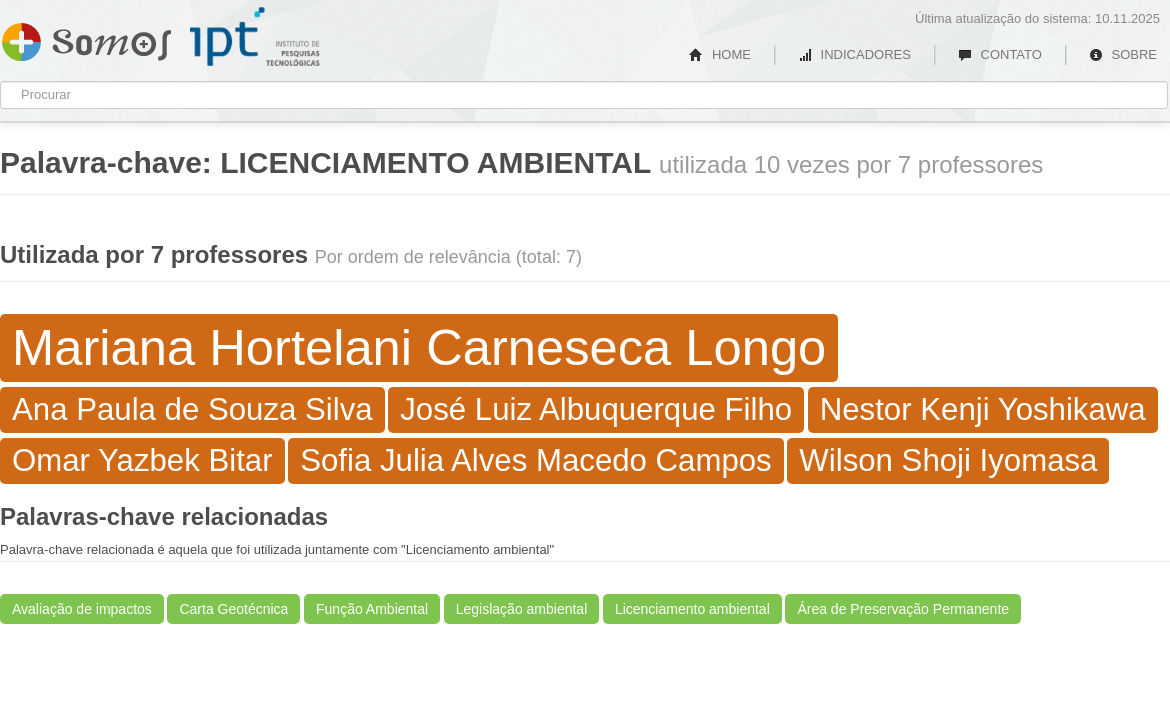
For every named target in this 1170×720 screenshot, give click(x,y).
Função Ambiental (372, 609)
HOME (720, 54)
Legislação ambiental (522, 609)
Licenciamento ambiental (692, 609)
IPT (255, 37)
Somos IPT (86, 38)
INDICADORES (854, 54)
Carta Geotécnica (233, 609)
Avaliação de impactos (82, 609)
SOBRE (1123, 54)
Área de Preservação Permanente (903, 609)
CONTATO (1000, 54)
